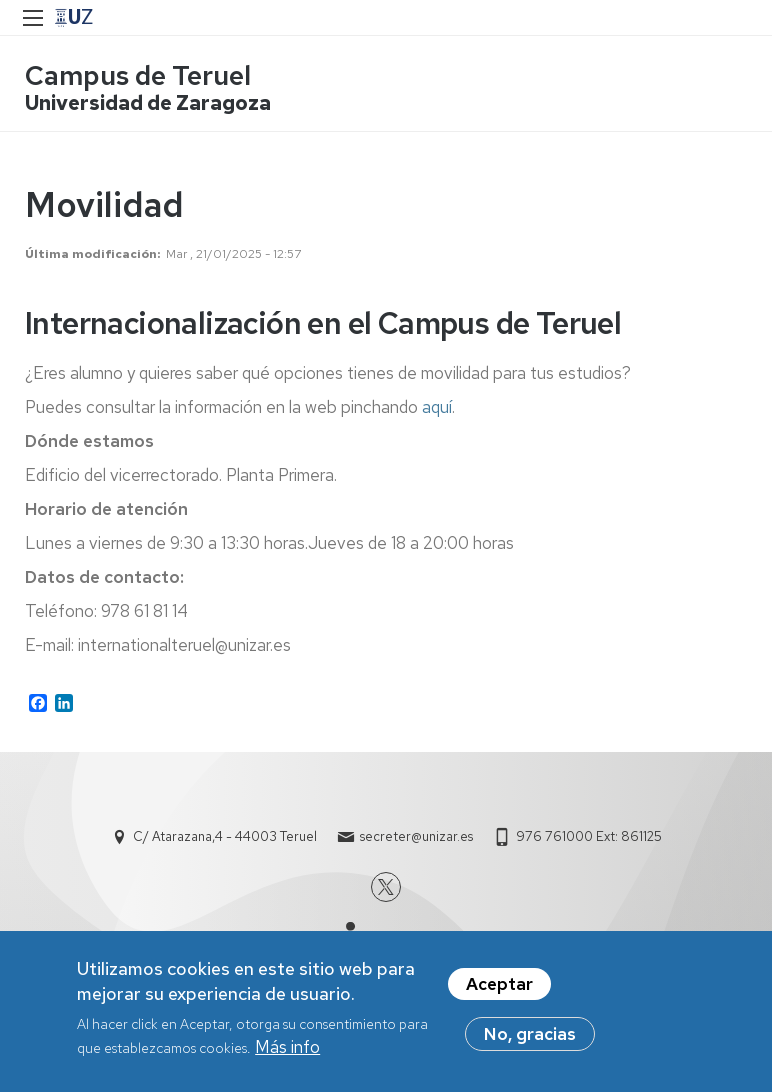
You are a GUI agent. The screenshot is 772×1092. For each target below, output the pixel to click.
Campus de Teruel (138, 75)
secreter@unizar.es (416, 836)
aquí (437, 407)
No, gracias (530, 1041)
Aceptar (499, 991)
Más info (287, 1055)
